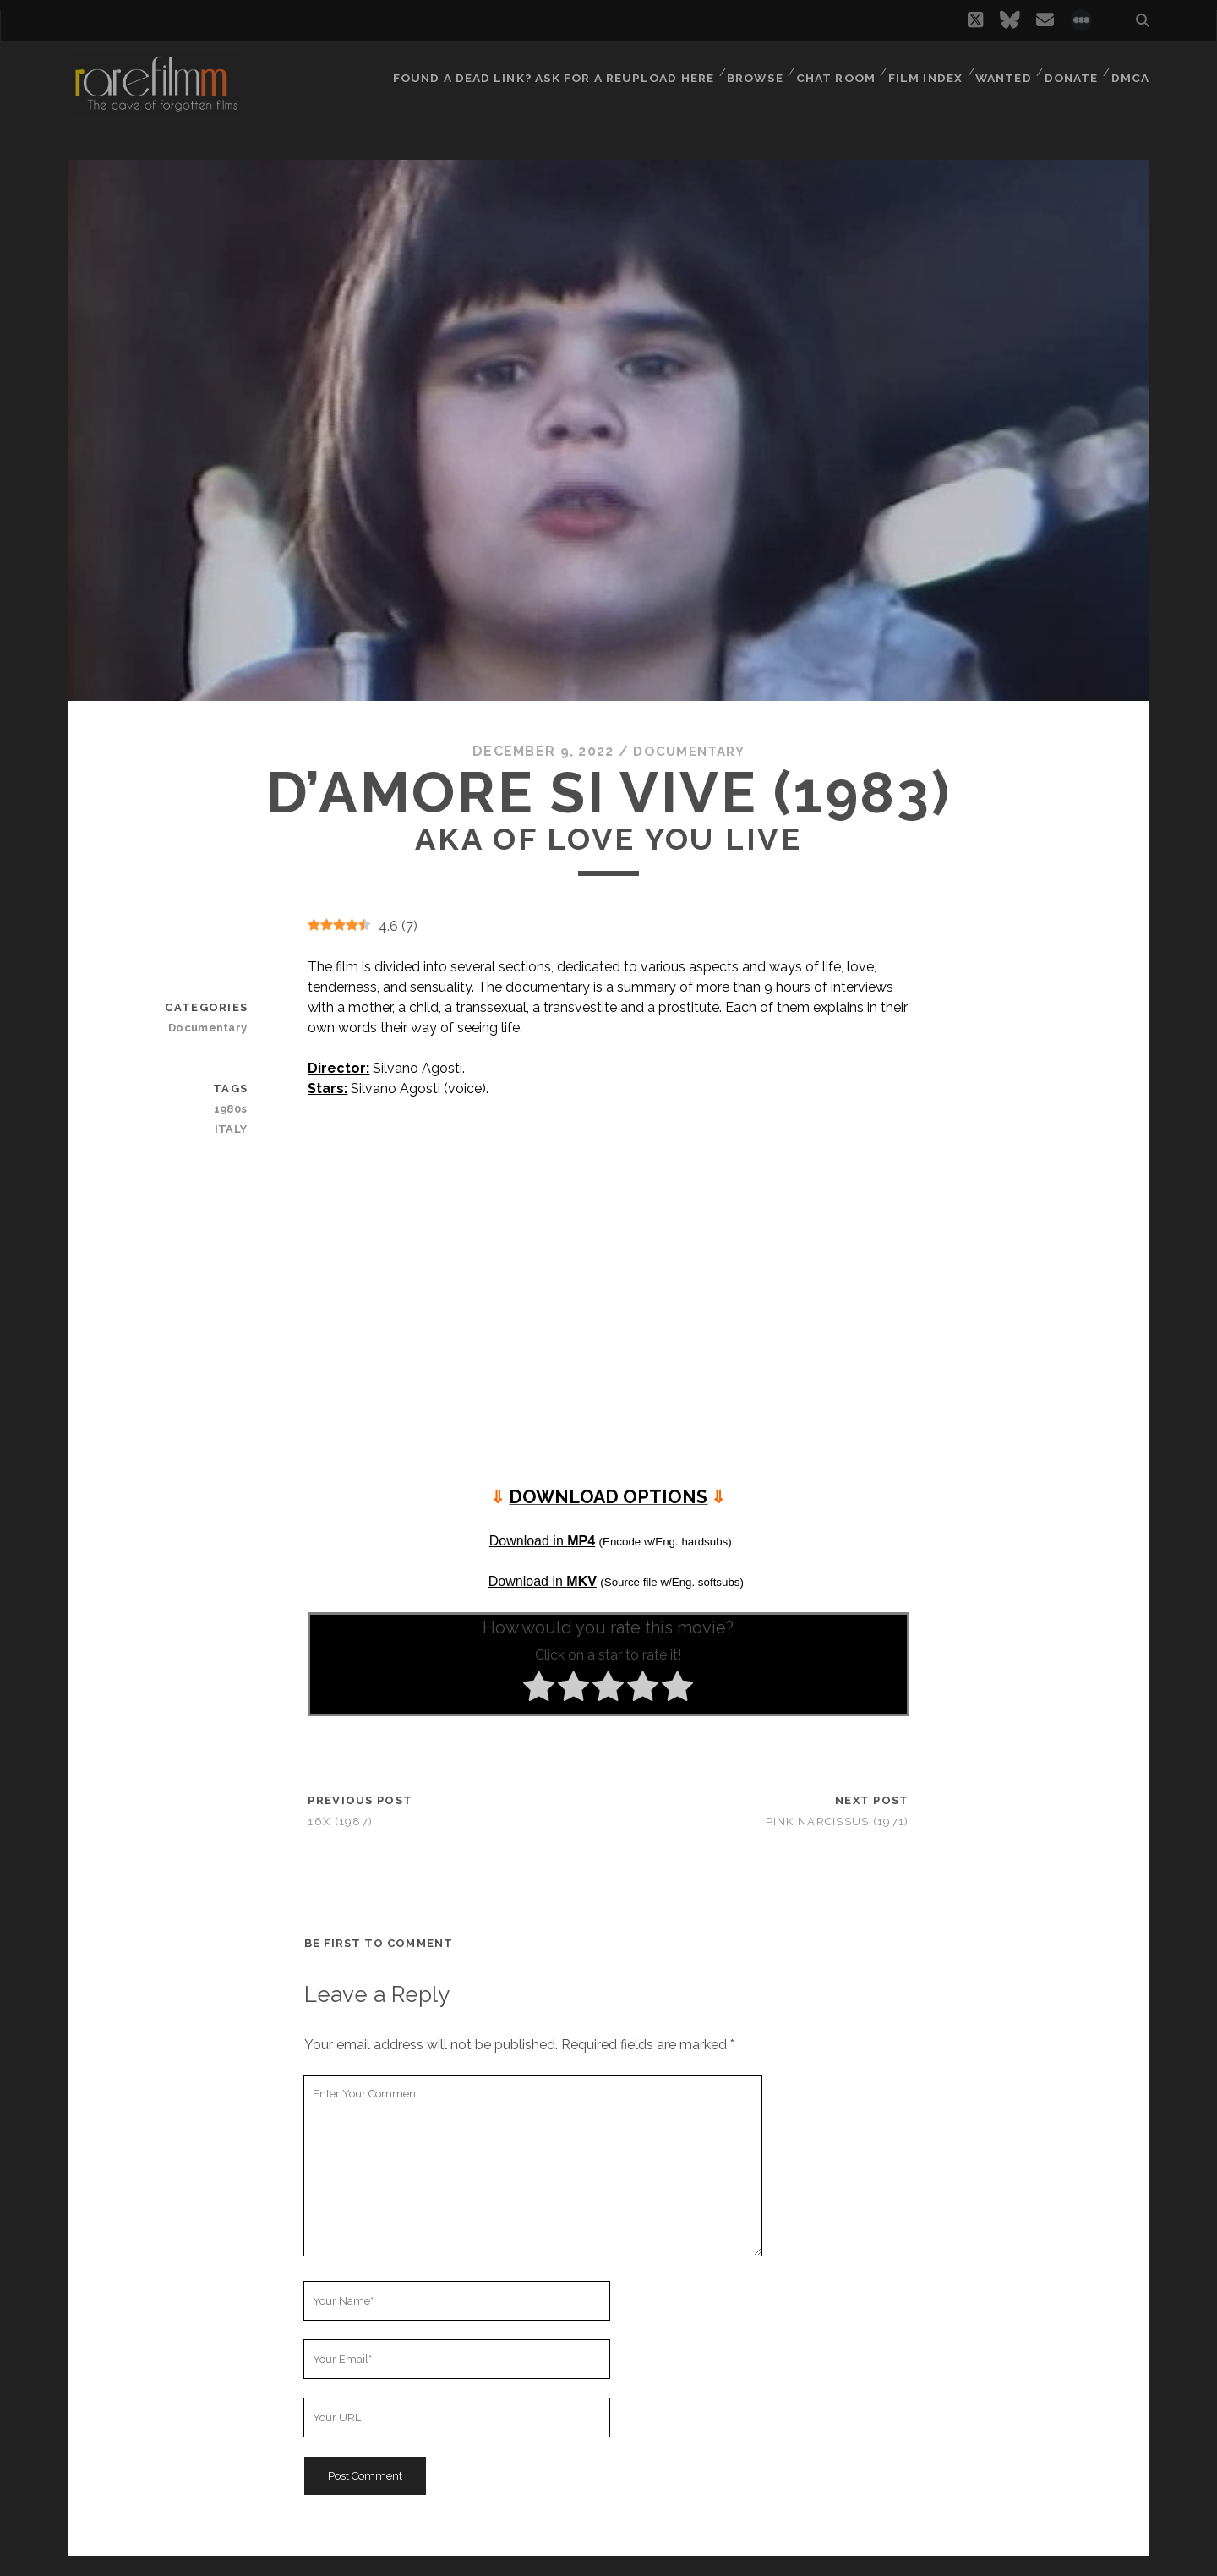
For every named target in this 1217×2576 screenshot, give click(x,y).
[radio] (538, 1689)
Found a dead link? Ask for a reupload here (549, 71)
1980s (232, 1108)
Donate (1071, 71)
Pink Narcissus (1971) (837, 1821)
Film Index (921, 71)
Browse (748, 71)
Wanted (1000, 71)
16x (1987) (340, 1821)
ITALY (232, 1129)
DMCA (1131, 71)
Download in (542, 1540)
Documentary (688, 751)
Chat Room (831, 71)
